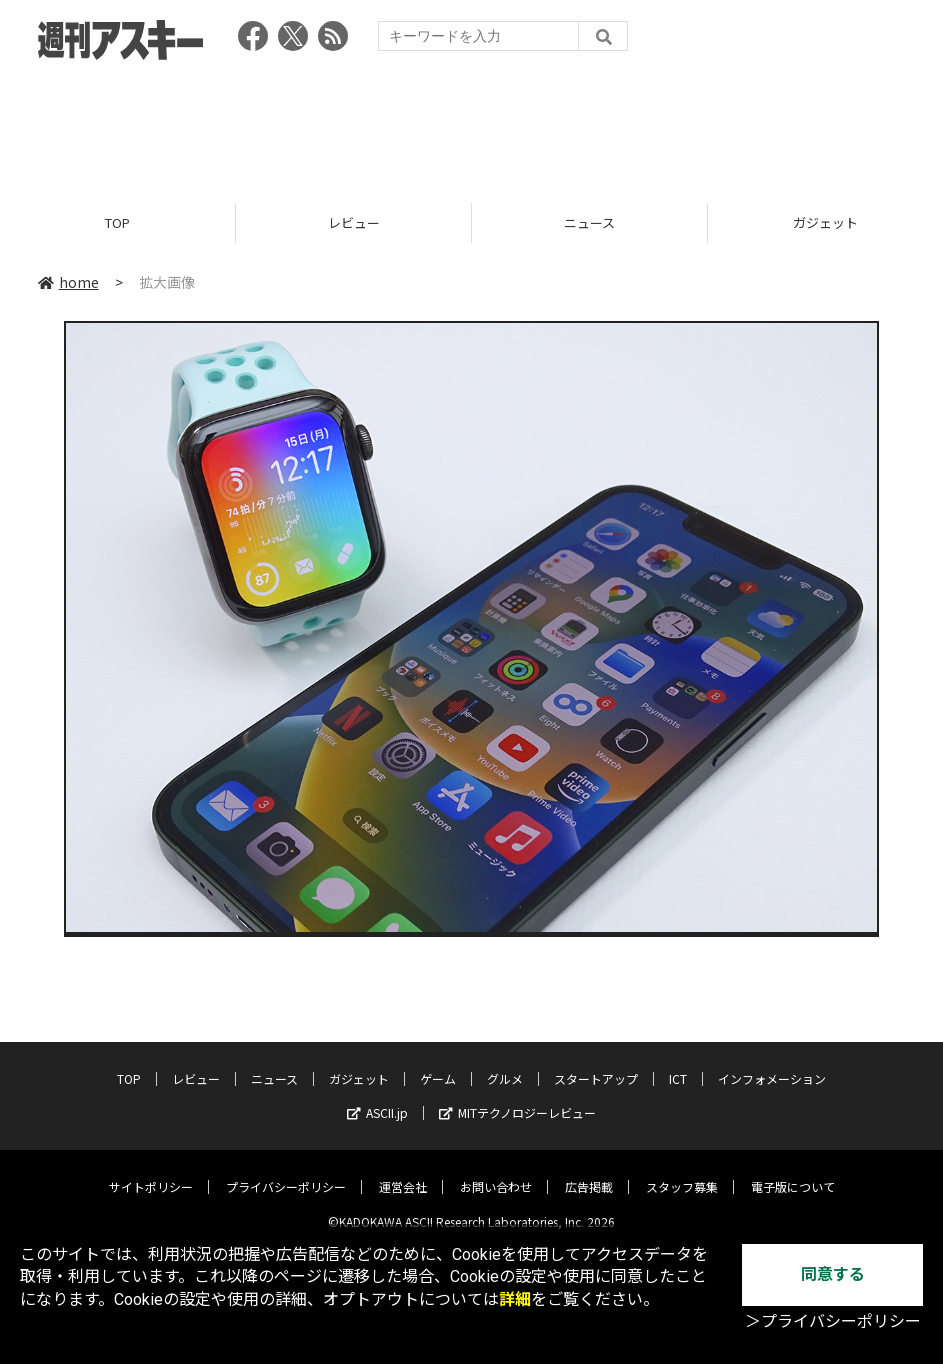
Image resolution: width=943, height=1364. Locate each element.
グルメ (505, 1063)
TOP (117, 222)
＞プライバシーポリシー (833, 1321)
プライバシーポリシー (286, 1171)
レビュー (354, 222)
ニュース (589, 222)
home (68, 282)
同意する (833, 1274)
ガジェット (359, 1063)
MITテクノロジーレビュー (517, 1097)
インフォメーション (772, 1063)
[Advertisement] (472, 125)
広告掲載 (589, 1171)
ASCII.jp (377, 1097)
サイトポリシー (151, 1171)
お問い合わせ (496, 1171)
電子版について (793, 1171)
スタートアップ (596, 1063)
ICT (678, 1063)
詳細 (515, 1299)
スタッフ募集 (682, 1171)
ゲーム (438, 1063)
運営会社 (403, 1171)
